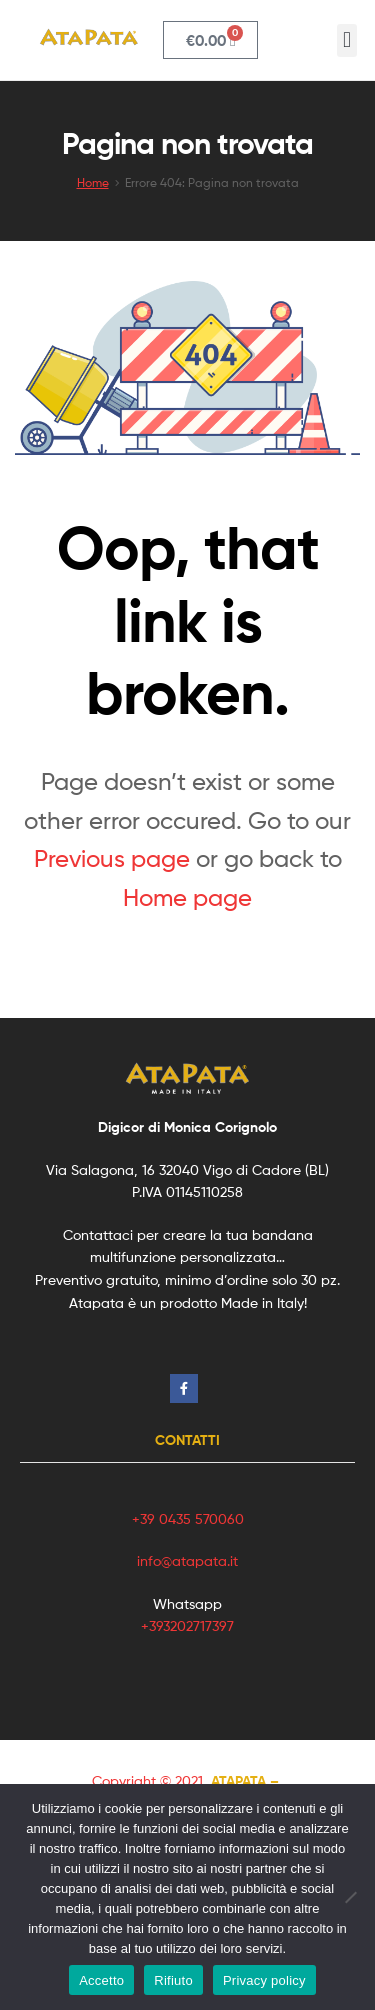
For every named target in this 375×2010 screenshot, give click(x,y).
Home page (187, 897)
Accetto (101, 1980)
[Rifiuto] (350, 1897)
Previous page (112, 858)
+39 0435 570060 (188, 1518)
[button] (346, 40)
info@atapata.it (187, 1560)
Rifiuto (173, 1980)
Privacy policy (264, 1980)
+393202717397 (187, 1625)
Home (93, 183)
